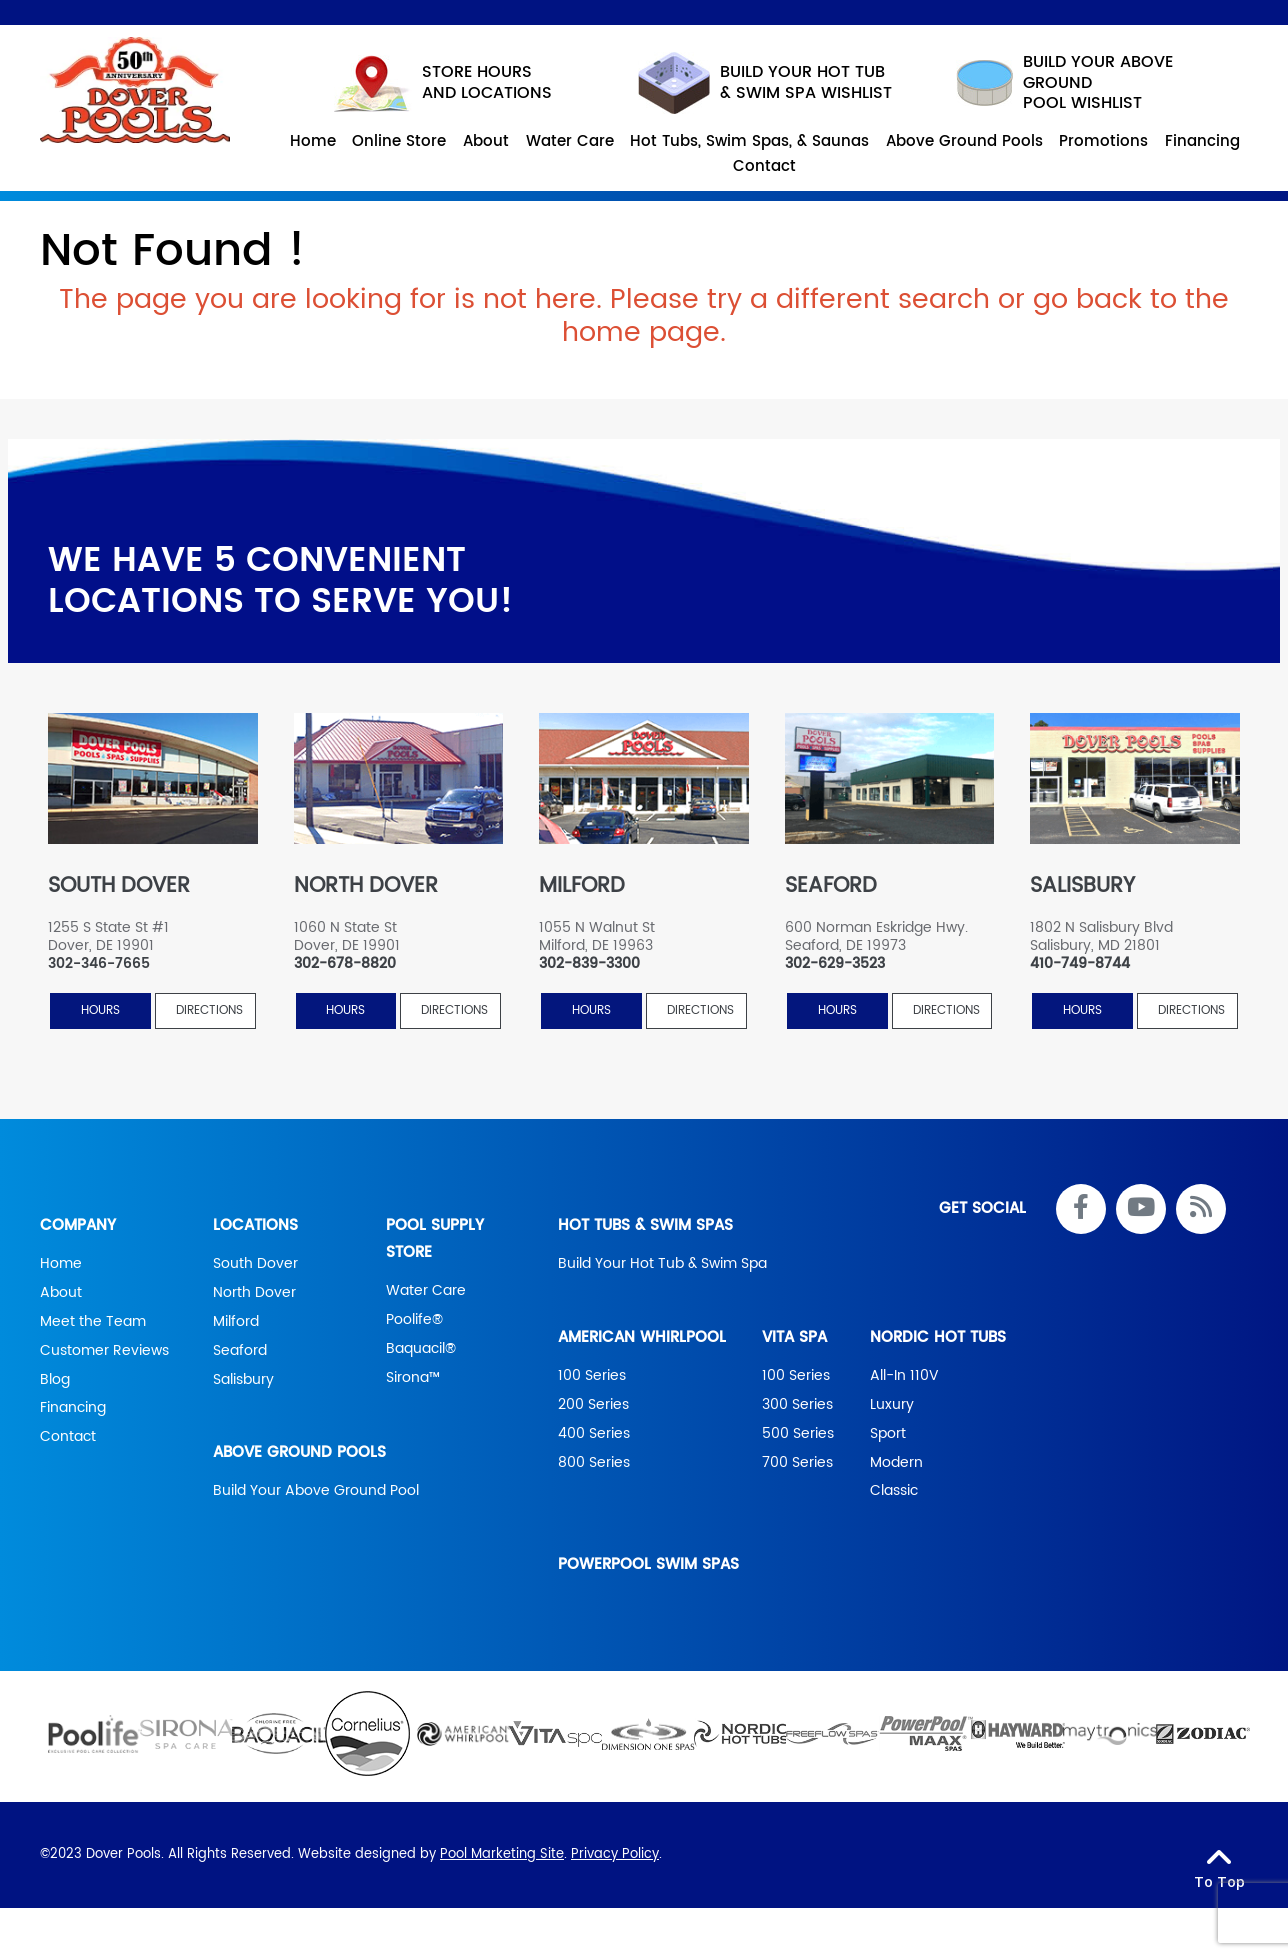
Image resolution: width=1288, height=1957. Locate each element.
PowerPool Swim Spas (648, 1565)
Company (78, 1225)
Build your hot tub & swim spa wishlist (764, 83)
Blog (55, 1380)
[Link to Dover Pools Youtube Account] (1141, 1209)
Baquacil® (421, 1349)
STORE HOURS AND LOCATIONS (443, 83)
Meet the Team (93, 1322)
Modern (896, 1463)
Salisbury (243, 1380)
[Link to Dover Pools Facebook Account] (1081, 1209)
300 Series (797, 1405)
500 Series (798, 1434)
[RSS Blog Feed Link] (1201, 1209)
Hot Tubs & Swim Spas (645, 1225)
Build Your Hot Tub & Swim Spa (662, 1264)
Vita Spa (794, 1337)
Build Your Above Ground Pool (316, 1492)
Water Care (426, 1291)
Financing (73, 1409)
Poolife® (414, 1320)
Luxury (892, 1405)
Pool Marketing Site (502, 1855)
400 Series (594, 1434)
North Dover (254, 1293)
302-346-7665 (99, 964)
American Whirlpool (642, 1337)
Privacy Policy (615, 1855)
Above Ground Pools (299, 1453)
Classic (894, 1492)
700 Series (797, 1463)
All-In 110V (904, 1376)
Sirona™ (413, 1378)
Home (61, 1264)
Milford (236, 1322)
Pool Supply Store (435, 1239)
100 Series (592, 1376)
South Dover (255, 1264)
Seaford (240, 1351)
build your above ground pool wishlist (1059, 83)
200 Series (593, 1405)
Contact (68, 1438)
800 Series (594, 1463)
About (61, 1293)
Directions (209, 1011)
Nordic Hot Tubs (938, 1337)
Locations (255, 1225)
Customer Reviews (104, 1351)
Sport (888, 1434)
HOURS (100, 1011)
